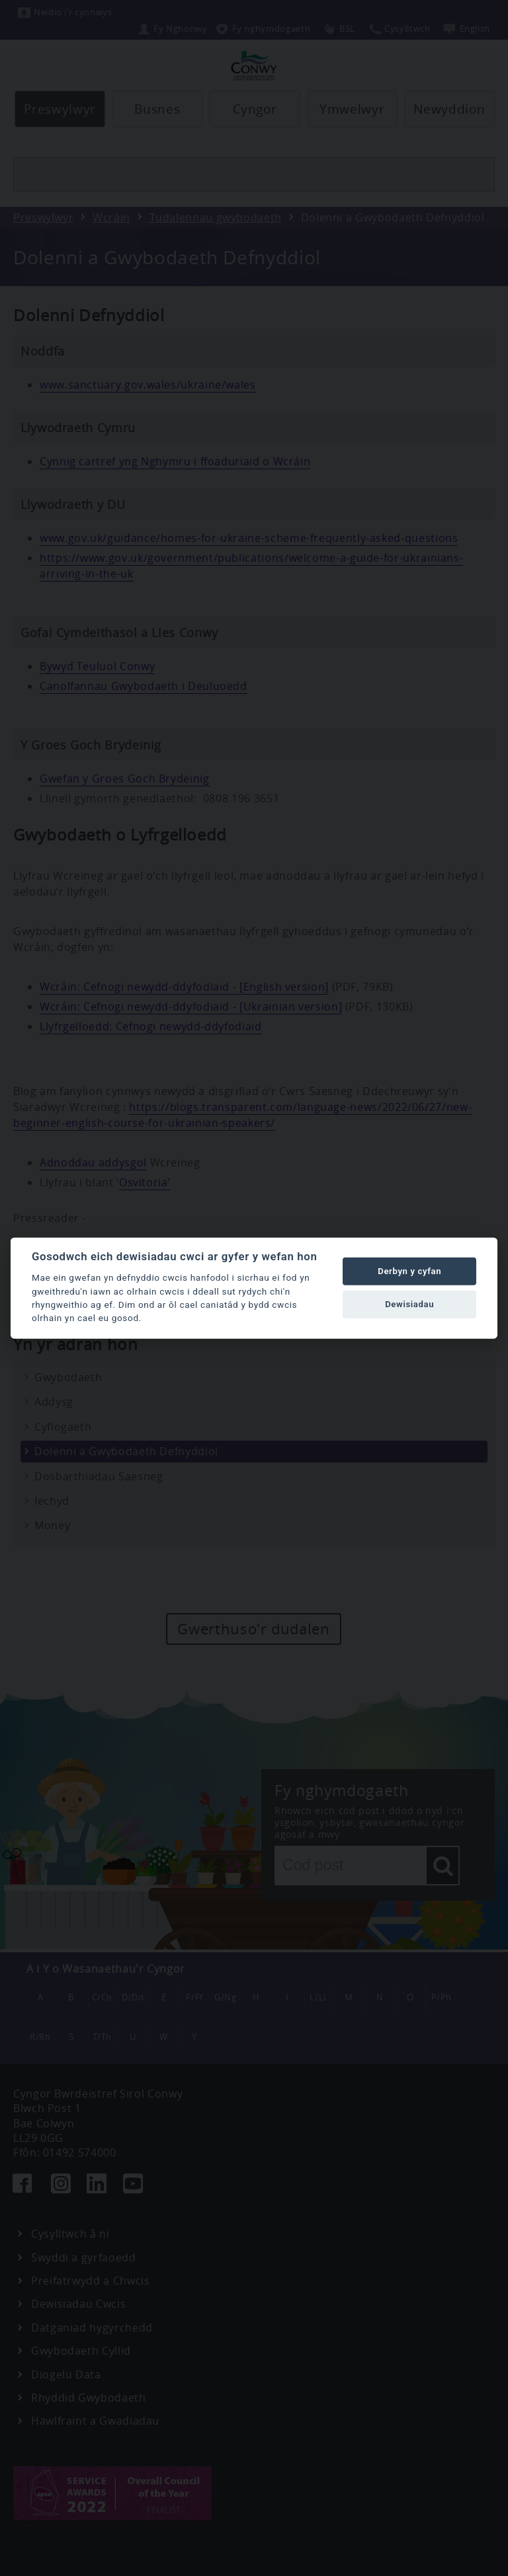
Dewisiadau (409, 1304)
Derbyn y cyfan (409, 1271)
